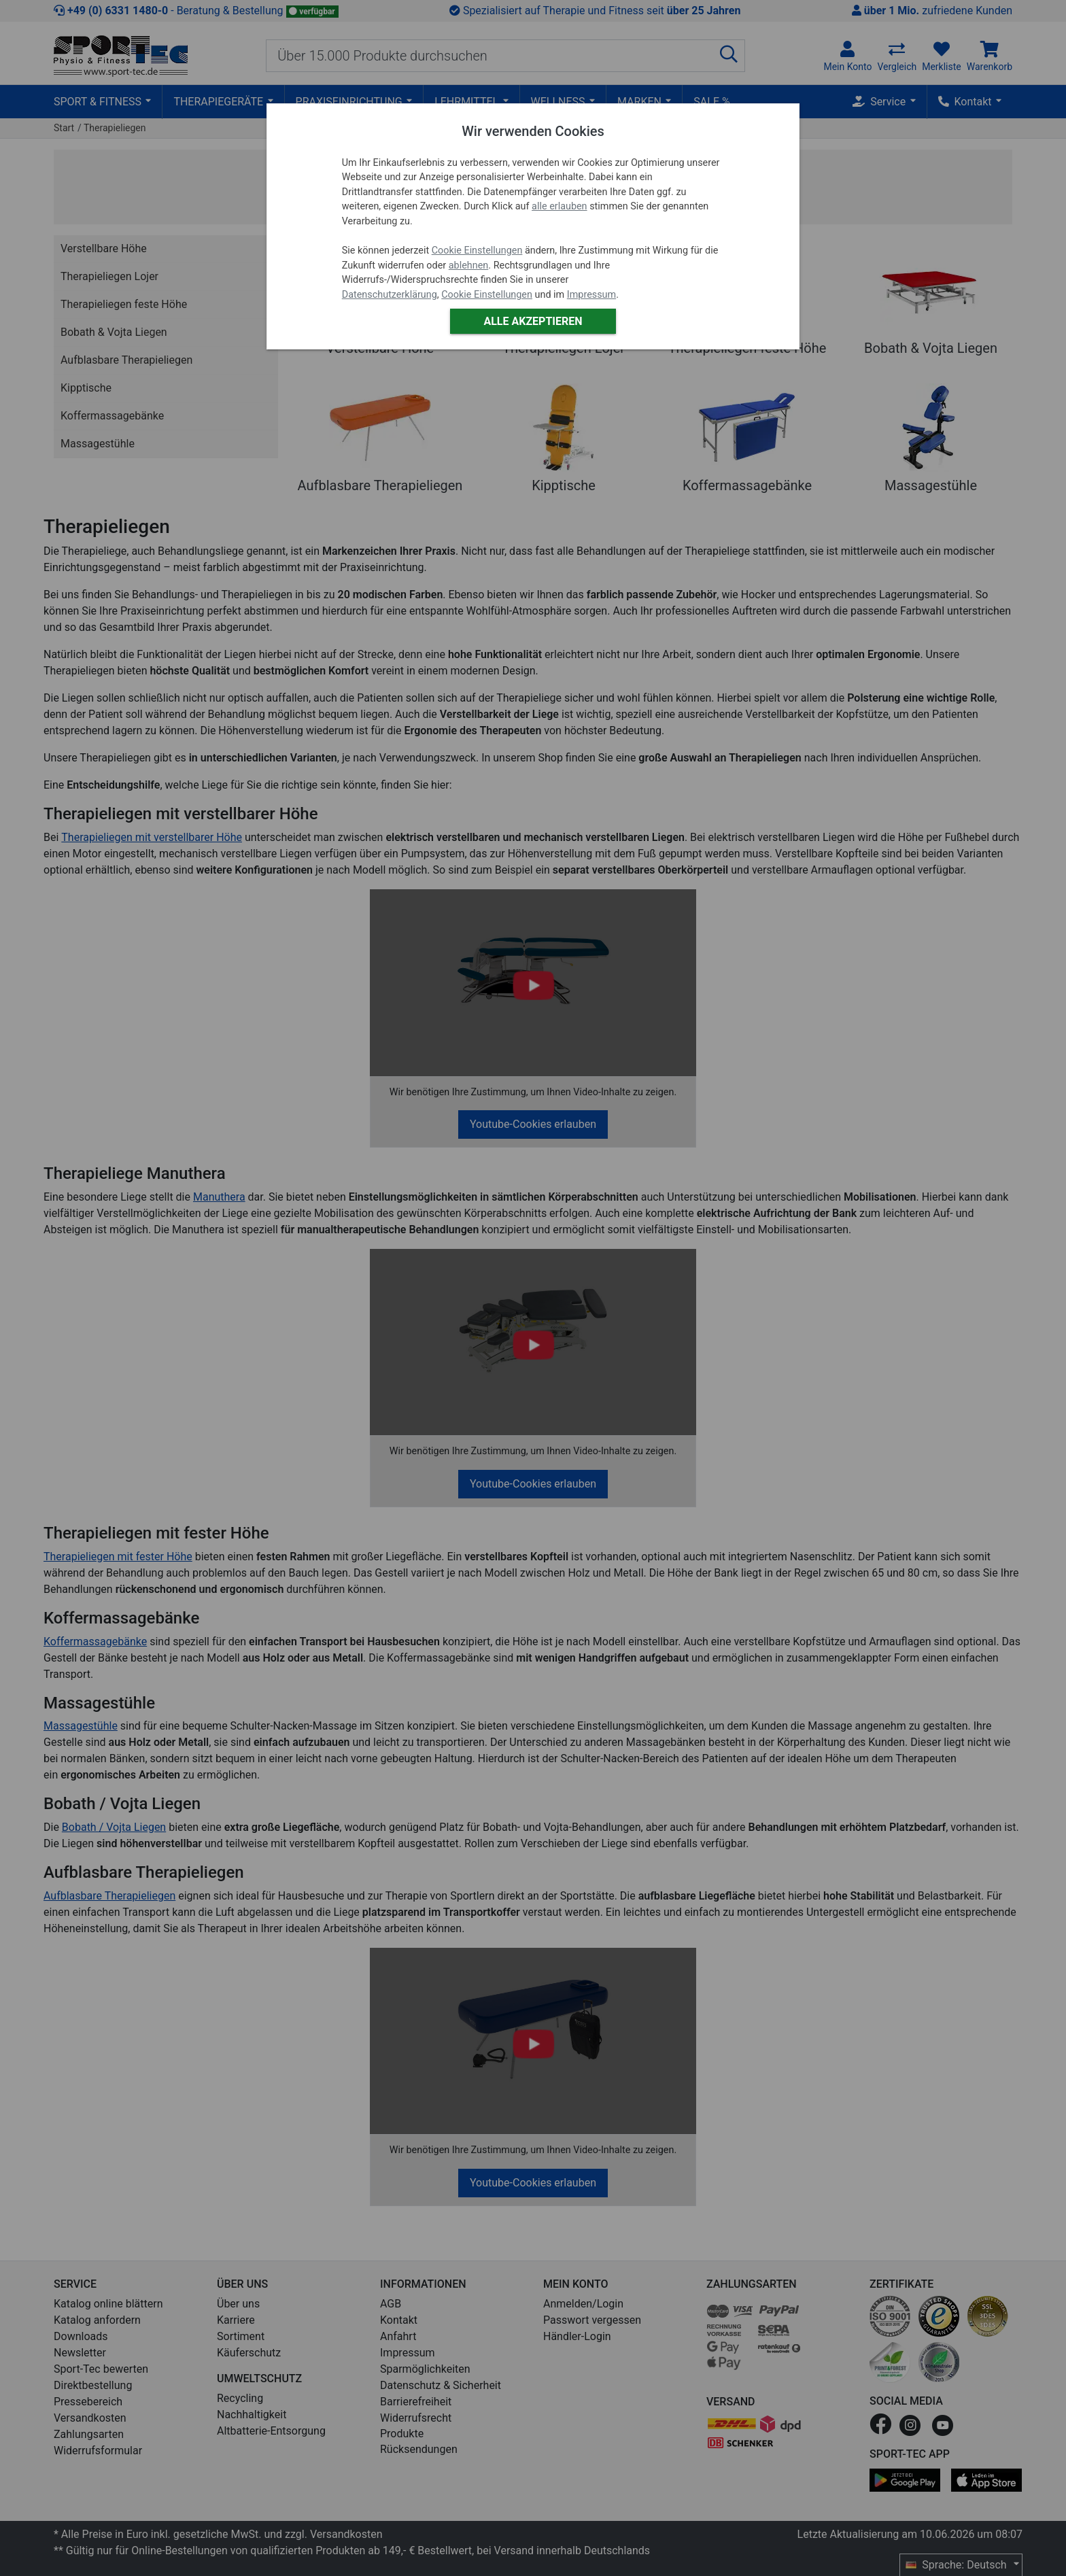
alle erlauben (559, 206)
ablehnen (469, 265)
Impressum (591, 294)
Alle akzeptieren (532, 321)
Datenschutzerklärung (389, 294)
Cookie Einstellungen (477, 250)
